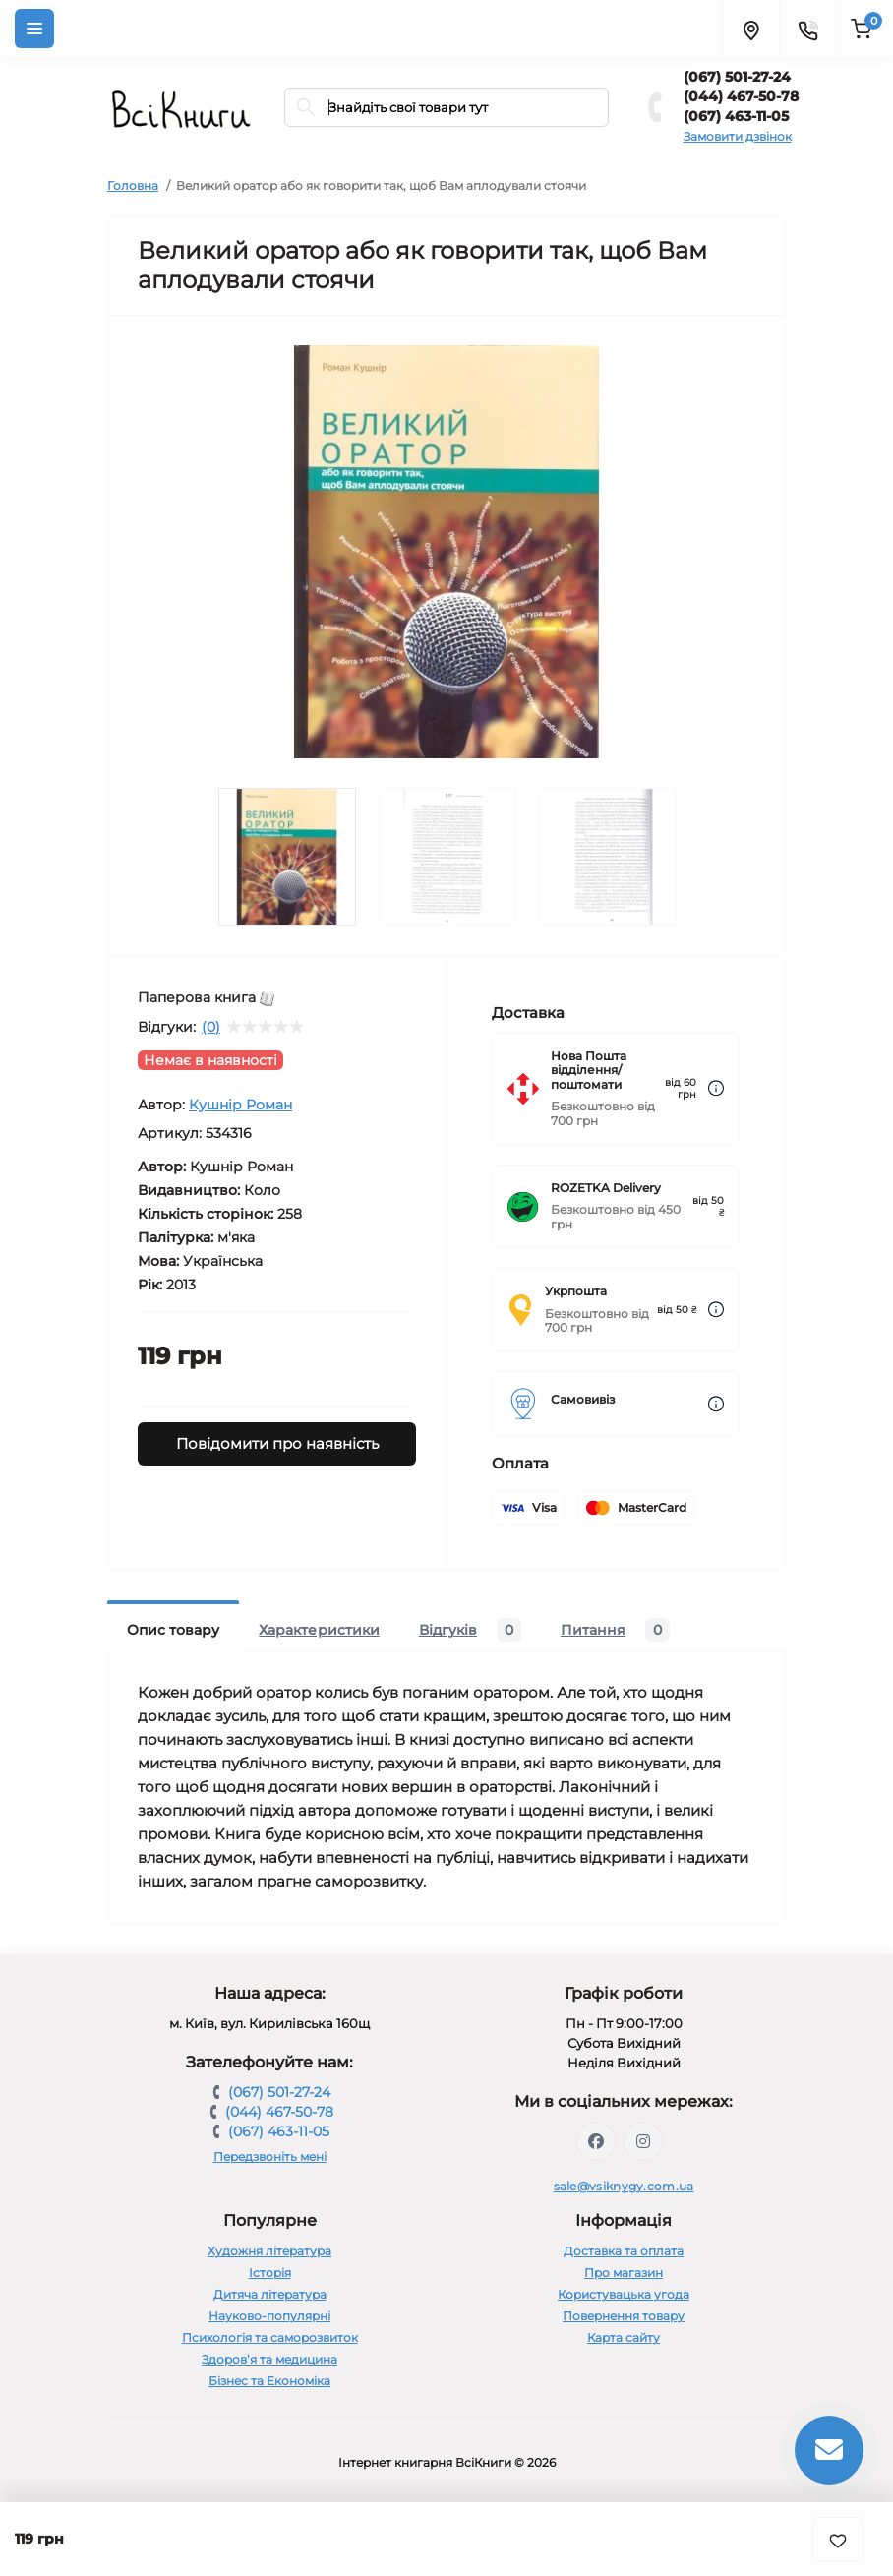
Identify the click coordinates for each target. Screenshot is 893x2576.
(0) (211, 1027)
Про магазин (623, 2272)
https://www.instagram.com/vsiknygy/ (643, 2141)
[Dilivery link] (716, 1088)
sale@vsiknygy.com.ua (624, 2186)
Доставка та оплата (624, 2251)
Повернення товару (624, 2315)
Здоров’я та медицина (269, 2359)
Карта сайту (623, 2337)
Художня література (269, 2251)
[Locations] (750, 28)
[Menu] (34, 28)
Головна (132, 185)
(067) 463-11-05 (736, 116)
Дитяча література (270, 2294)
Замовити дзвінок (738, 136)
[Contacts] (807, 28)
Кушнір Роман (240, 1104)
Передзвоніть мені (270, 2156)
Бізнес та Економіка (269, 2380)
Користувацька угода (623, 2294)
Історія (270, 2272)
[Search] (305, 107)
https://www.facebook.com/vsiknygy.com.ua (596, 2141)
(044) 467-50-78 (741, 96)
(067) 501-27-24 (737, 77)
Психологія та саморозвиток (270, 2337)
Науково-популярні (269, 2315)
